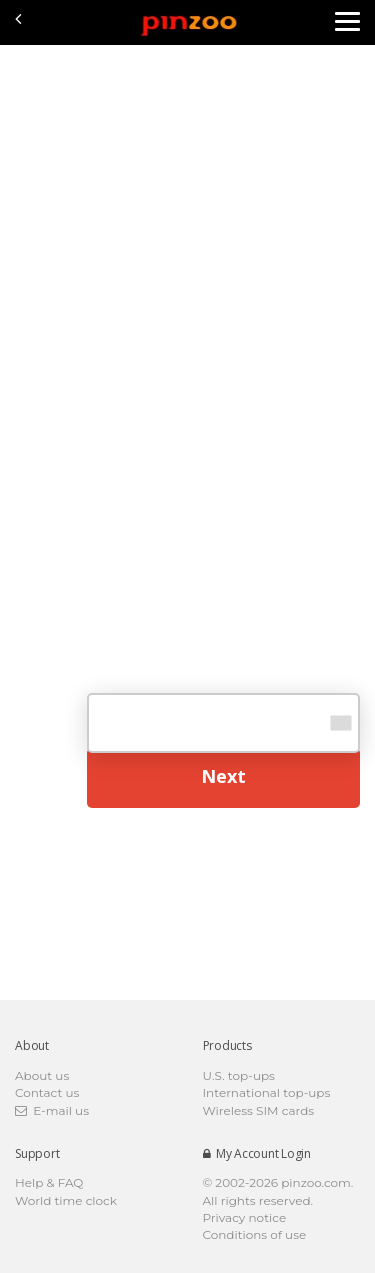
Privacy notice (245, 1217)
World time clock (66, 1200)
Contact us (47, 1092)
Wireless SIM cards (259, 1110)
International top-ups (267, 1092)
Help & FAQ (49, 1182)
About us (42, 1075)
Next (223, 776)
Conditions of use (255, 1234)
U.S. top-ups (239, 1075)
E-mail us (52, 1110)
